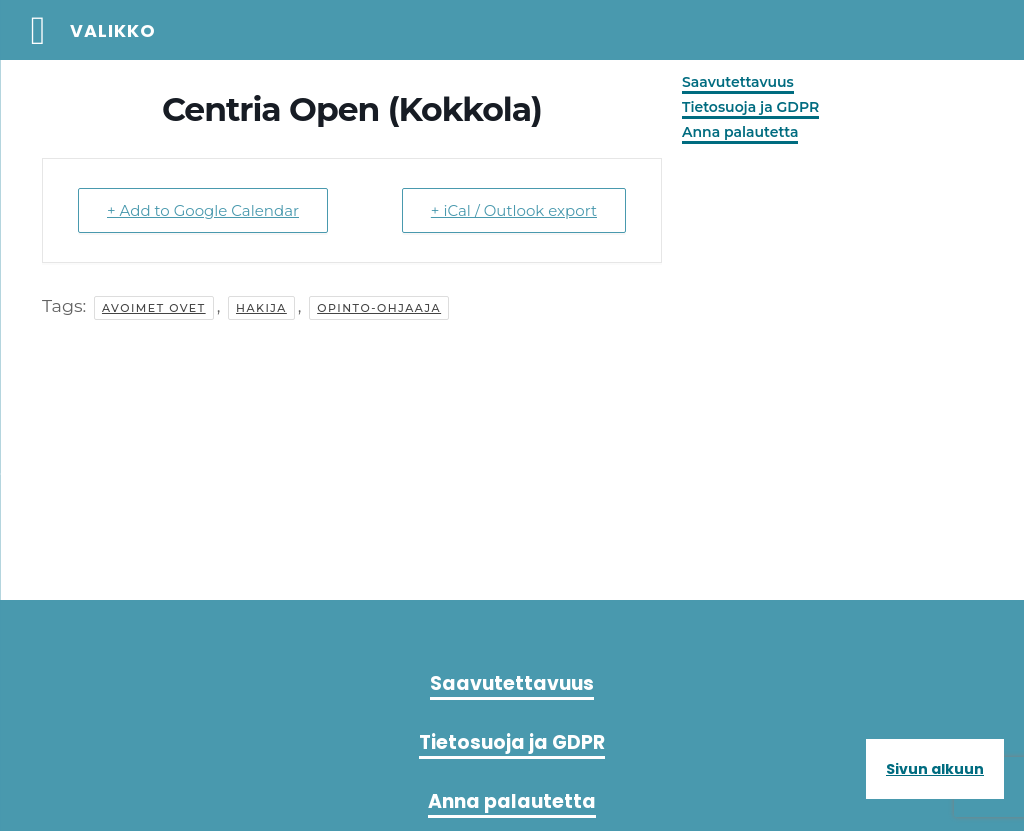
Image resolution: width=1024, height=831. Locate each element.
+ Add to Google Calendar (203, 210)
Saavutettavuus (738, 82)
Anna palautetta (740, 132)
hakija (261, 308)
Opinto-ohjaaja (379, 308)
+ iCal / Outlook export (514, 210)
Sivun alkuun (935, 769)
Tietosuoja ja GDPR (750, 107)
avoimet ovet (154, 308)
